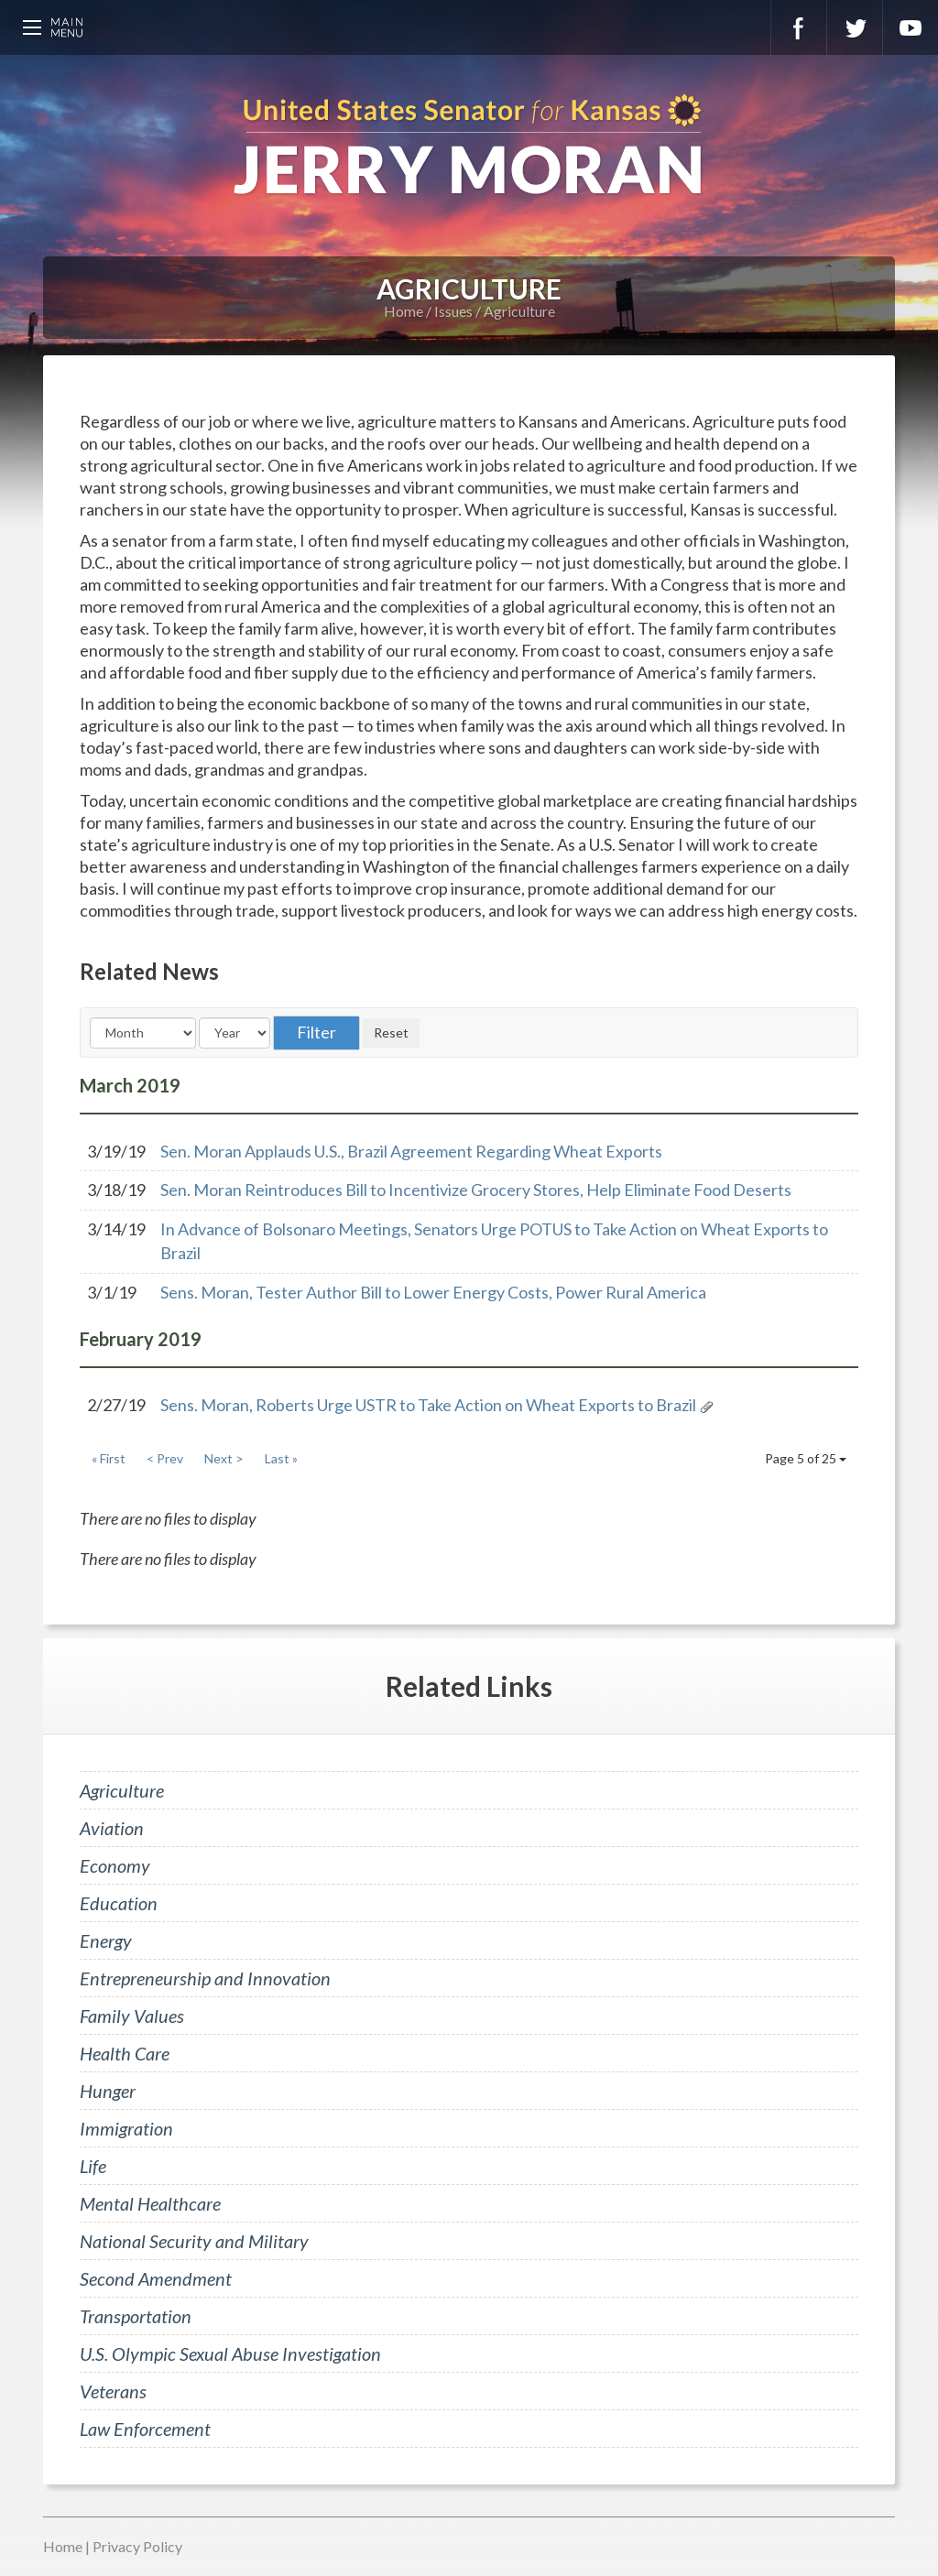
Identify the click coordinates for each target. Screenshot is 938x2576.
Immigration (126, 2128)
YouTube (910, 27)
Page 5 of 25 (805, 1458)
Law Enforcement (145, 2429)
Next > (224, 1458)
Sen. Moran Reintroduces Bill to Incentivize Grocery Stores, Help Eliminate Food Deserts (475, 1189)
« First (108, 1458)
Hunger (108, 2091)
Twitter (854, 27)
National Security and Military (194, 2241)
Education (119, 1903)
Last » (281, 1458)
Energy (106, 1940)
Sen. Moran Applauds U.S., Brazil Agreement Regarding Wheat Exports (411, 1151)
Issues (453, 311)
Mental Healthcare (150, 2203)
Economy (115, 1865)
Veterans (113, 2391)
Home (403, 311)
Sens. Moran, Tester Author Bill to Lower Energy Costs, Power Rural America (433, 1292)
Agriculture (519, 311)
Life (93, 2166)
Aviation (112, 1828)
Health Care (124, 2053)
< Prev (165, 1458)
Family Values (132, 2016)
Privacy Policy (137, 2546)
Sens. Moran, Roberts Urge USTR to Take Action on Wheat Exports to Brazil (428, 1405)
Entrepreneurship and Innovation (205, 1978)
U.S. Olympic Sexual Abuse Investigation (230, 2353)
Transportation (135, 2316)
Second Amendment (156, 2278)
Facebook (798, 27)
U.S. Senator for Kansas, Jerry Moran (469, 146)
